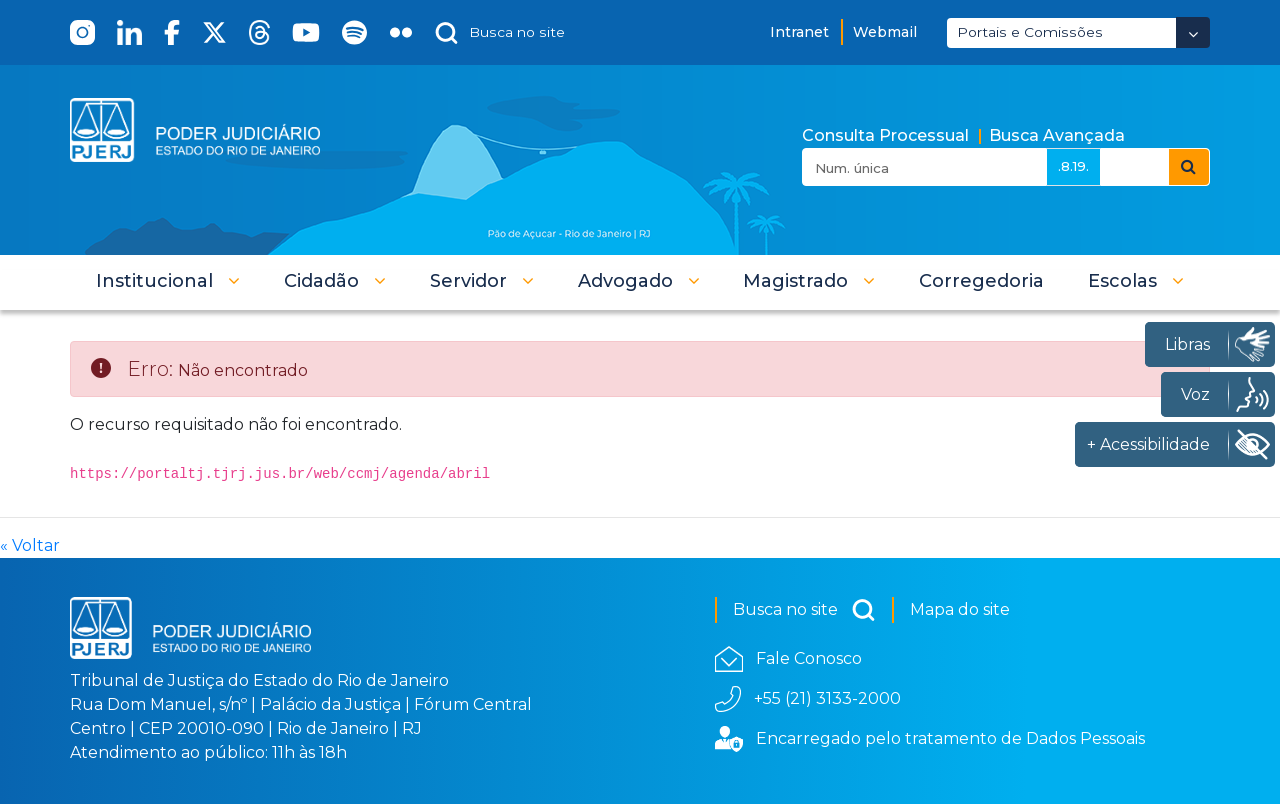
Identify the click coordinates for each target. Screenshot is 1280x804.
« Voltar (30, 545)
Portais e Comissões (1030, 32)
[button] (168, 281)
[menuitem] (981, 281)
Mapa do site (960, 609)
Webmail (885, 32)
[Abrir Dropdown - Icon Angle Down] (1193, 32)
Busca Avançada (1057, 135)
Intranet (799, 32)
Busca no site (804, 610)
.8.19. (1073, 166)
